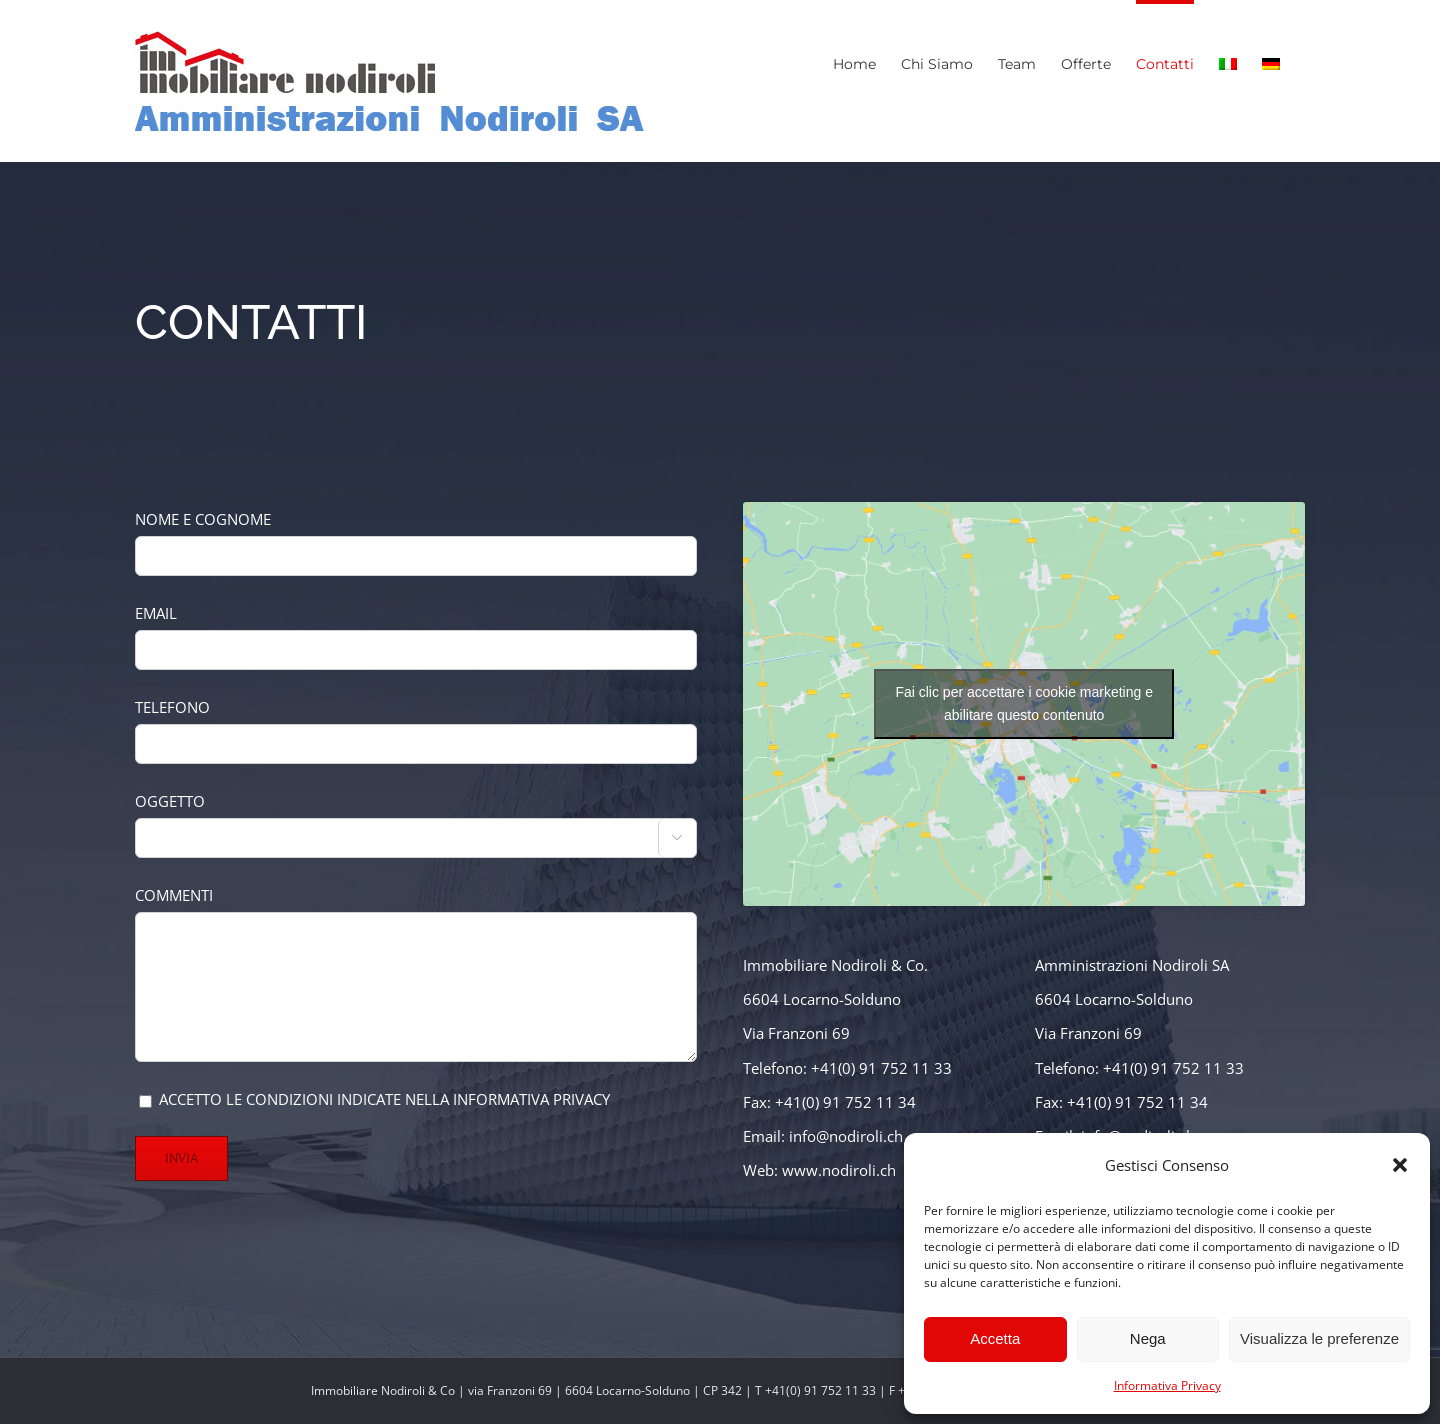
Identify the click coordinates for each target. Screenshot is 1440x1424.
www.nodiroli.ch (839, 1170)
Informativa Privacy (1167, 1385)
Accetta (995, 1338)
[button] (1400, 1165)
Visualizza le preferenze (1319, 1338)
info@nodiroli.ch (846, 1136)
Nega (1148, 1338)
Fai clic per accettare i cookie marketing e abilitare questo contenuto (1024, 703)
